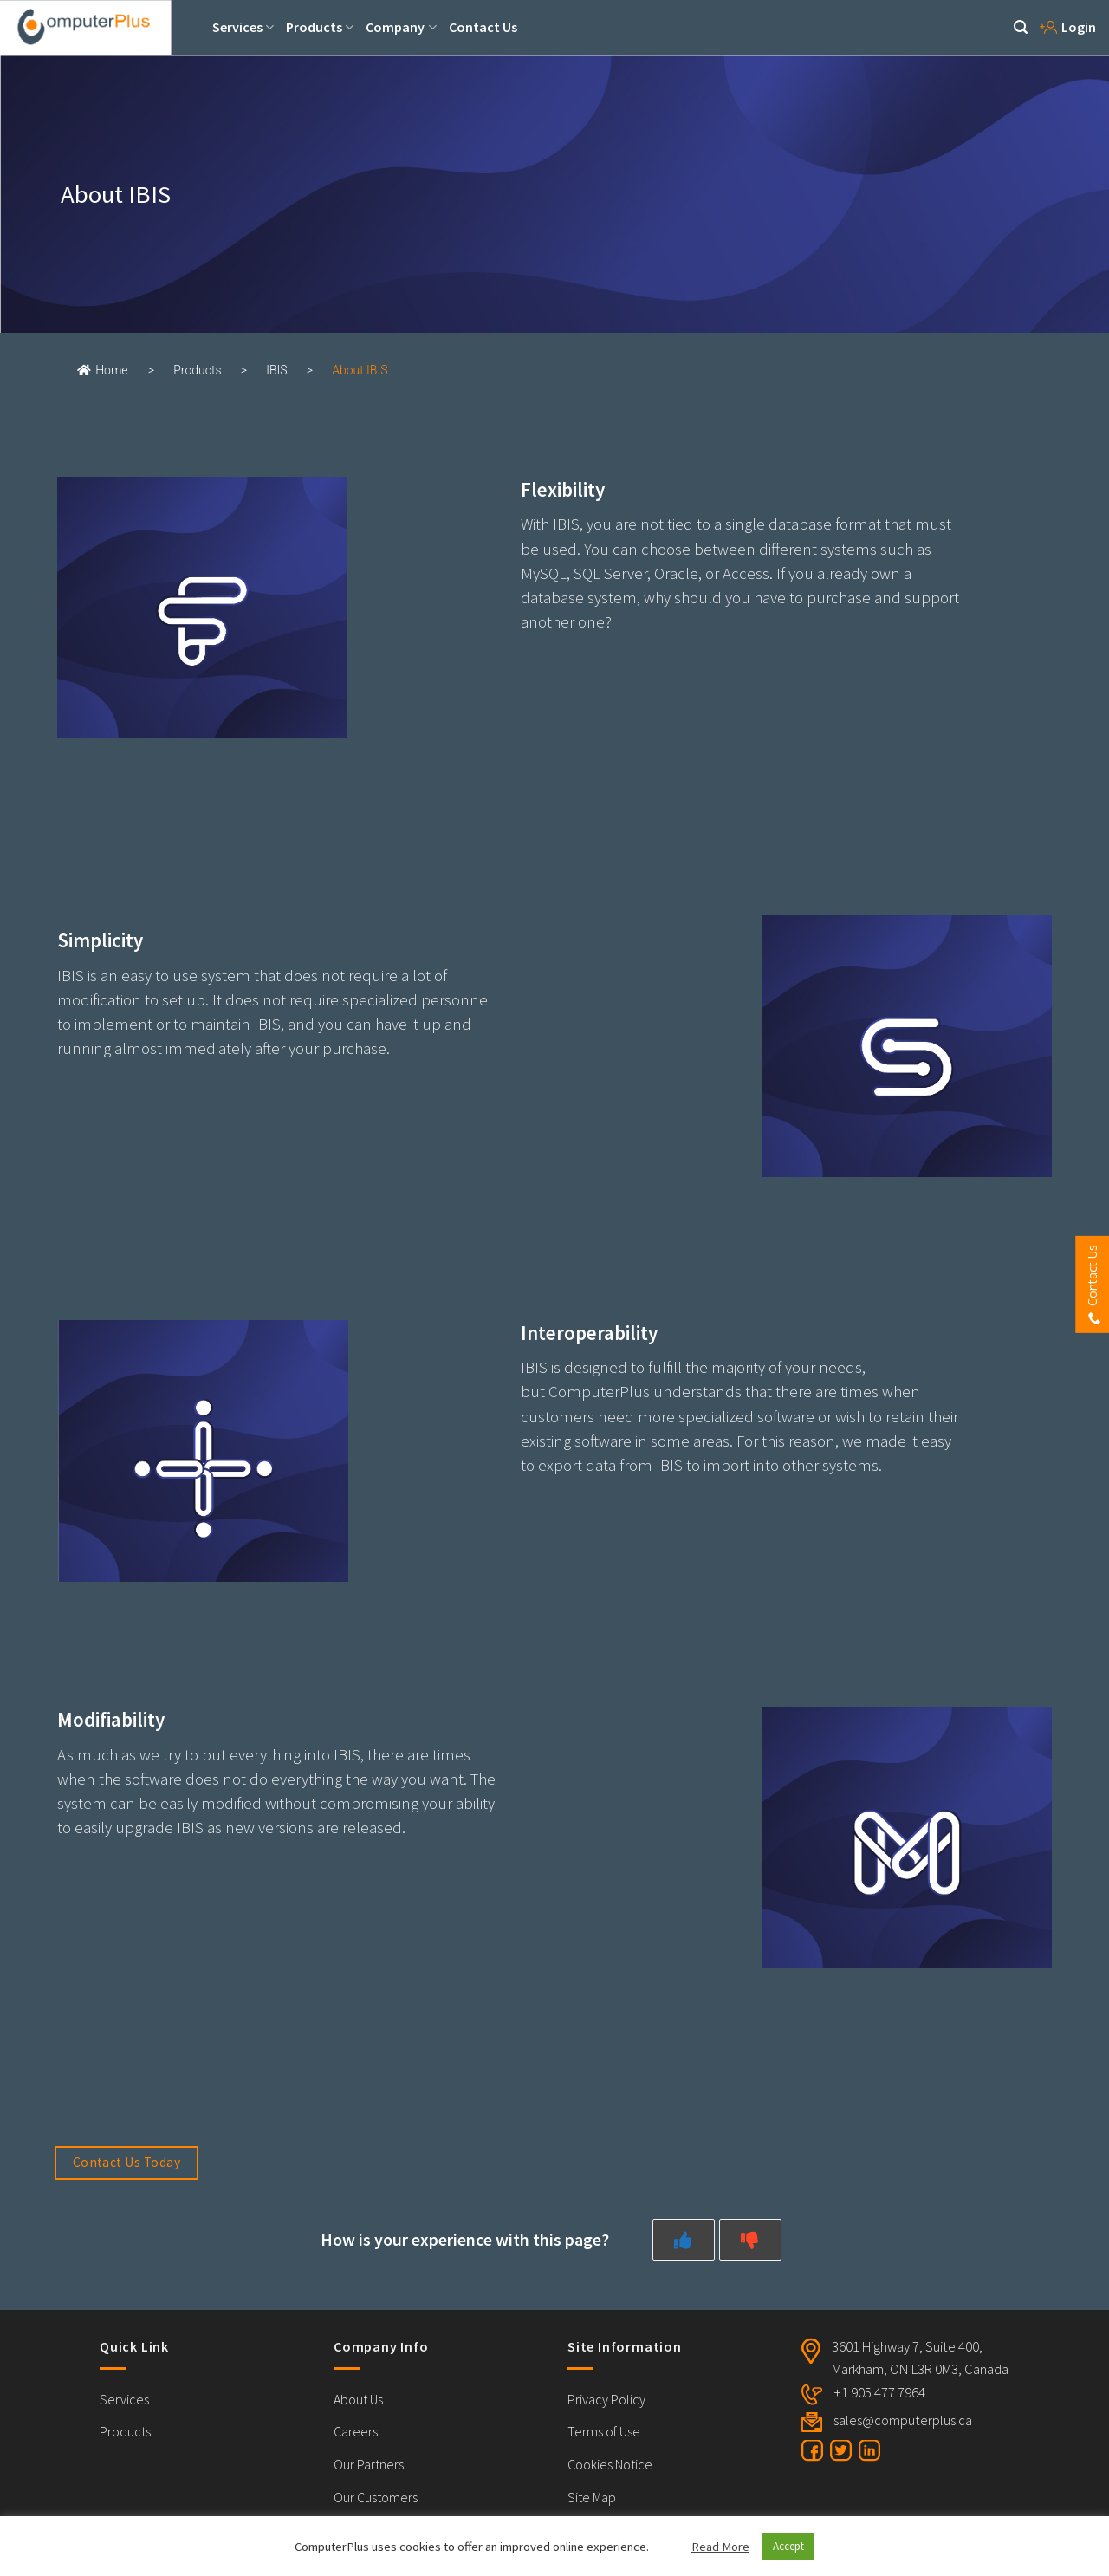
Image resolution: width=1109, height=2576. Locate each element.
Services (243, 27)
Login (1068, 27)
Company (401, 27)
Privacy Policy (606, 2399)
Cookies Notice (609, 2464)
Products (319, 27)
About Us (358, 2399)
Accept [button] (788, 2546)
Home (102, 370)
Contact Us (483, 27)
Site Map (591, 2497)
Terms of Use (603, 2431)
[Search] (1021, 27)
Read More (720, 2546)
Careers (356, 2431)
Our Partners (369, 2464)
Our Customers (376, 2497)
